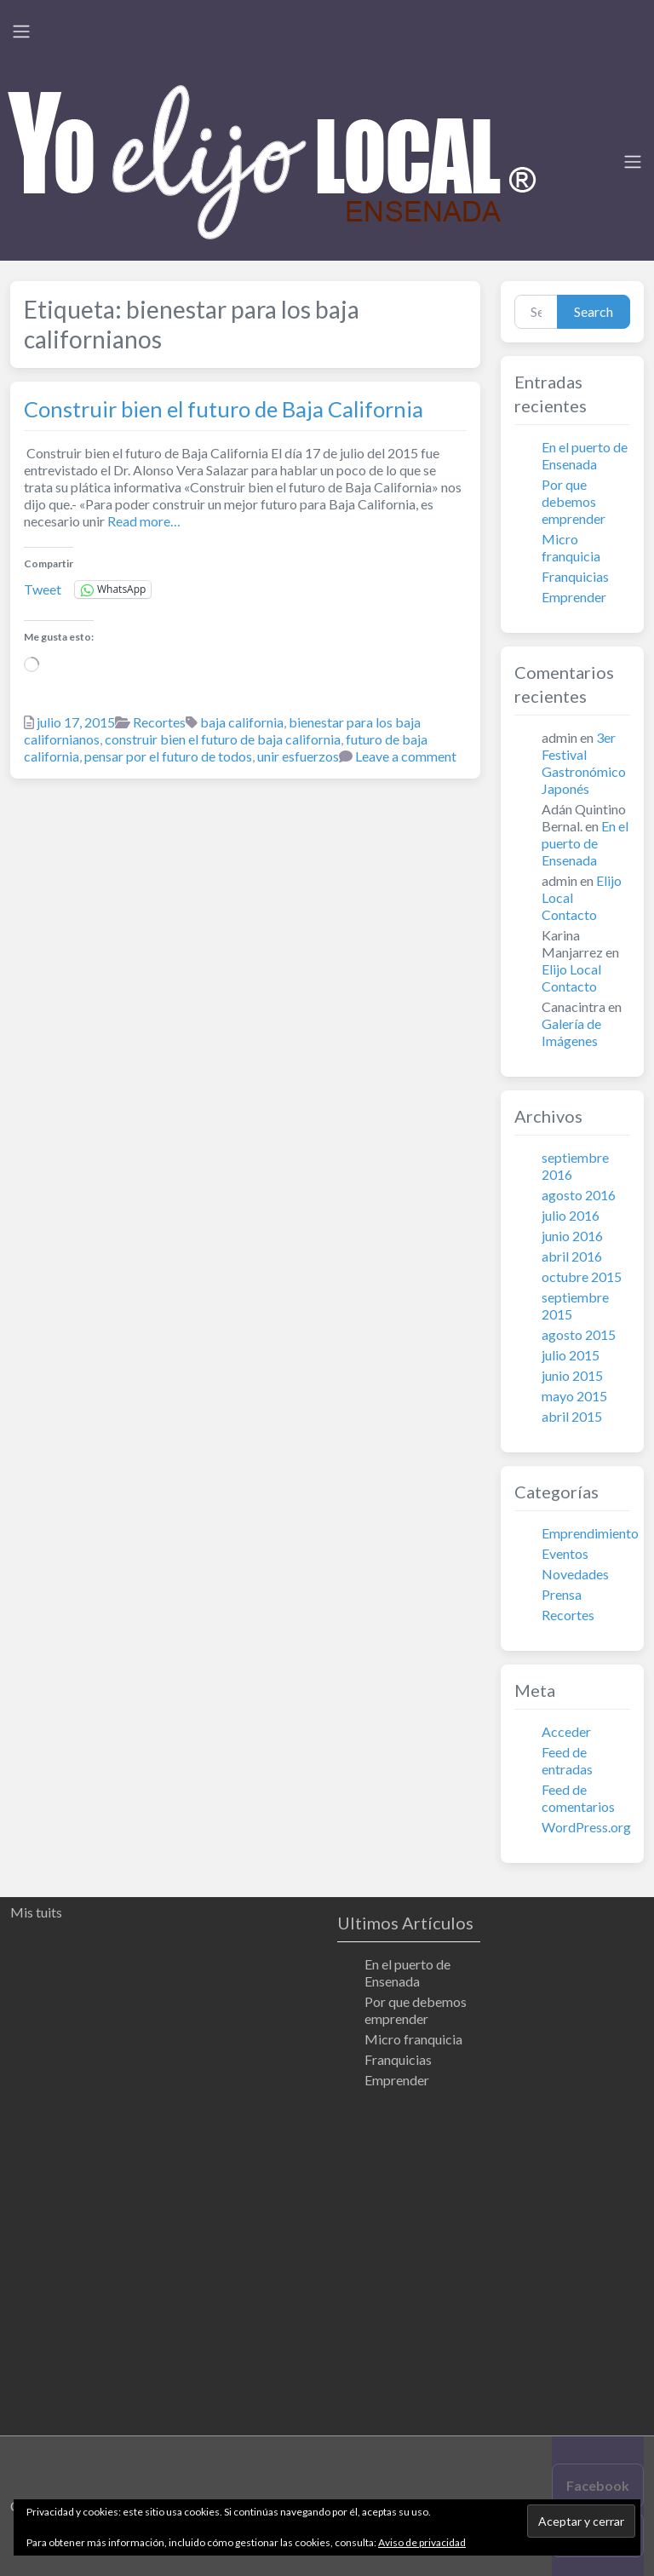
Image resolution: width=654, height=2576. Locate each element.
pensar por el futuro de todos (168, 756)
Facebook (597, 2485)
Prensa (562, 1594)
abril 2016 (572, 1256)
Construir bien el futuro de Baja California (223, 409)
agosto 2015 (579, 1334)
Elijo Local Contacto (571, 977)
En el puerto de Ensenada (585, 455)
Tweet (42, 588)
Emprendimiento (590, 1533)
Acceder (566, 1731)
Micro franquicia (571, 547)
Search (593, 311)
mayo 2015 (574, 1396)
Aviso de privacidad (422, 2542)
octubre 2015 (582, 1276)
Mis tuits (36, 1912)
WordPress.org (586, 1827)
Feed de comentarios (578, 1797)
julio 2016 (571, 1215)
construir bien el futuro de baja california (223, 739)
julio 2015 (571, 1355)
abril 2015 (572, 1416)
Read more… (143, 521)
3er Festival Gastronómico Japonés (584, 762)
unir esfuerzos (298, 756)
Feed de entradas (567, 1760)
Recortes (159, 722)
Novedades (575, 1574)
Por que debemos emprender (573, 501)
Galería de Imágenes (571, 1032)
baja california (242, 722)
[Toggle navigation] (21, 31)
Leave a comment (405, 756)
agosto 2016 (579, 1195)
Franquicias (575, 576)
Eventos (565, 1553)
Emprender (574, 597)
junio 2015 (572, 1375)
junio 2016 (572, 1236)
